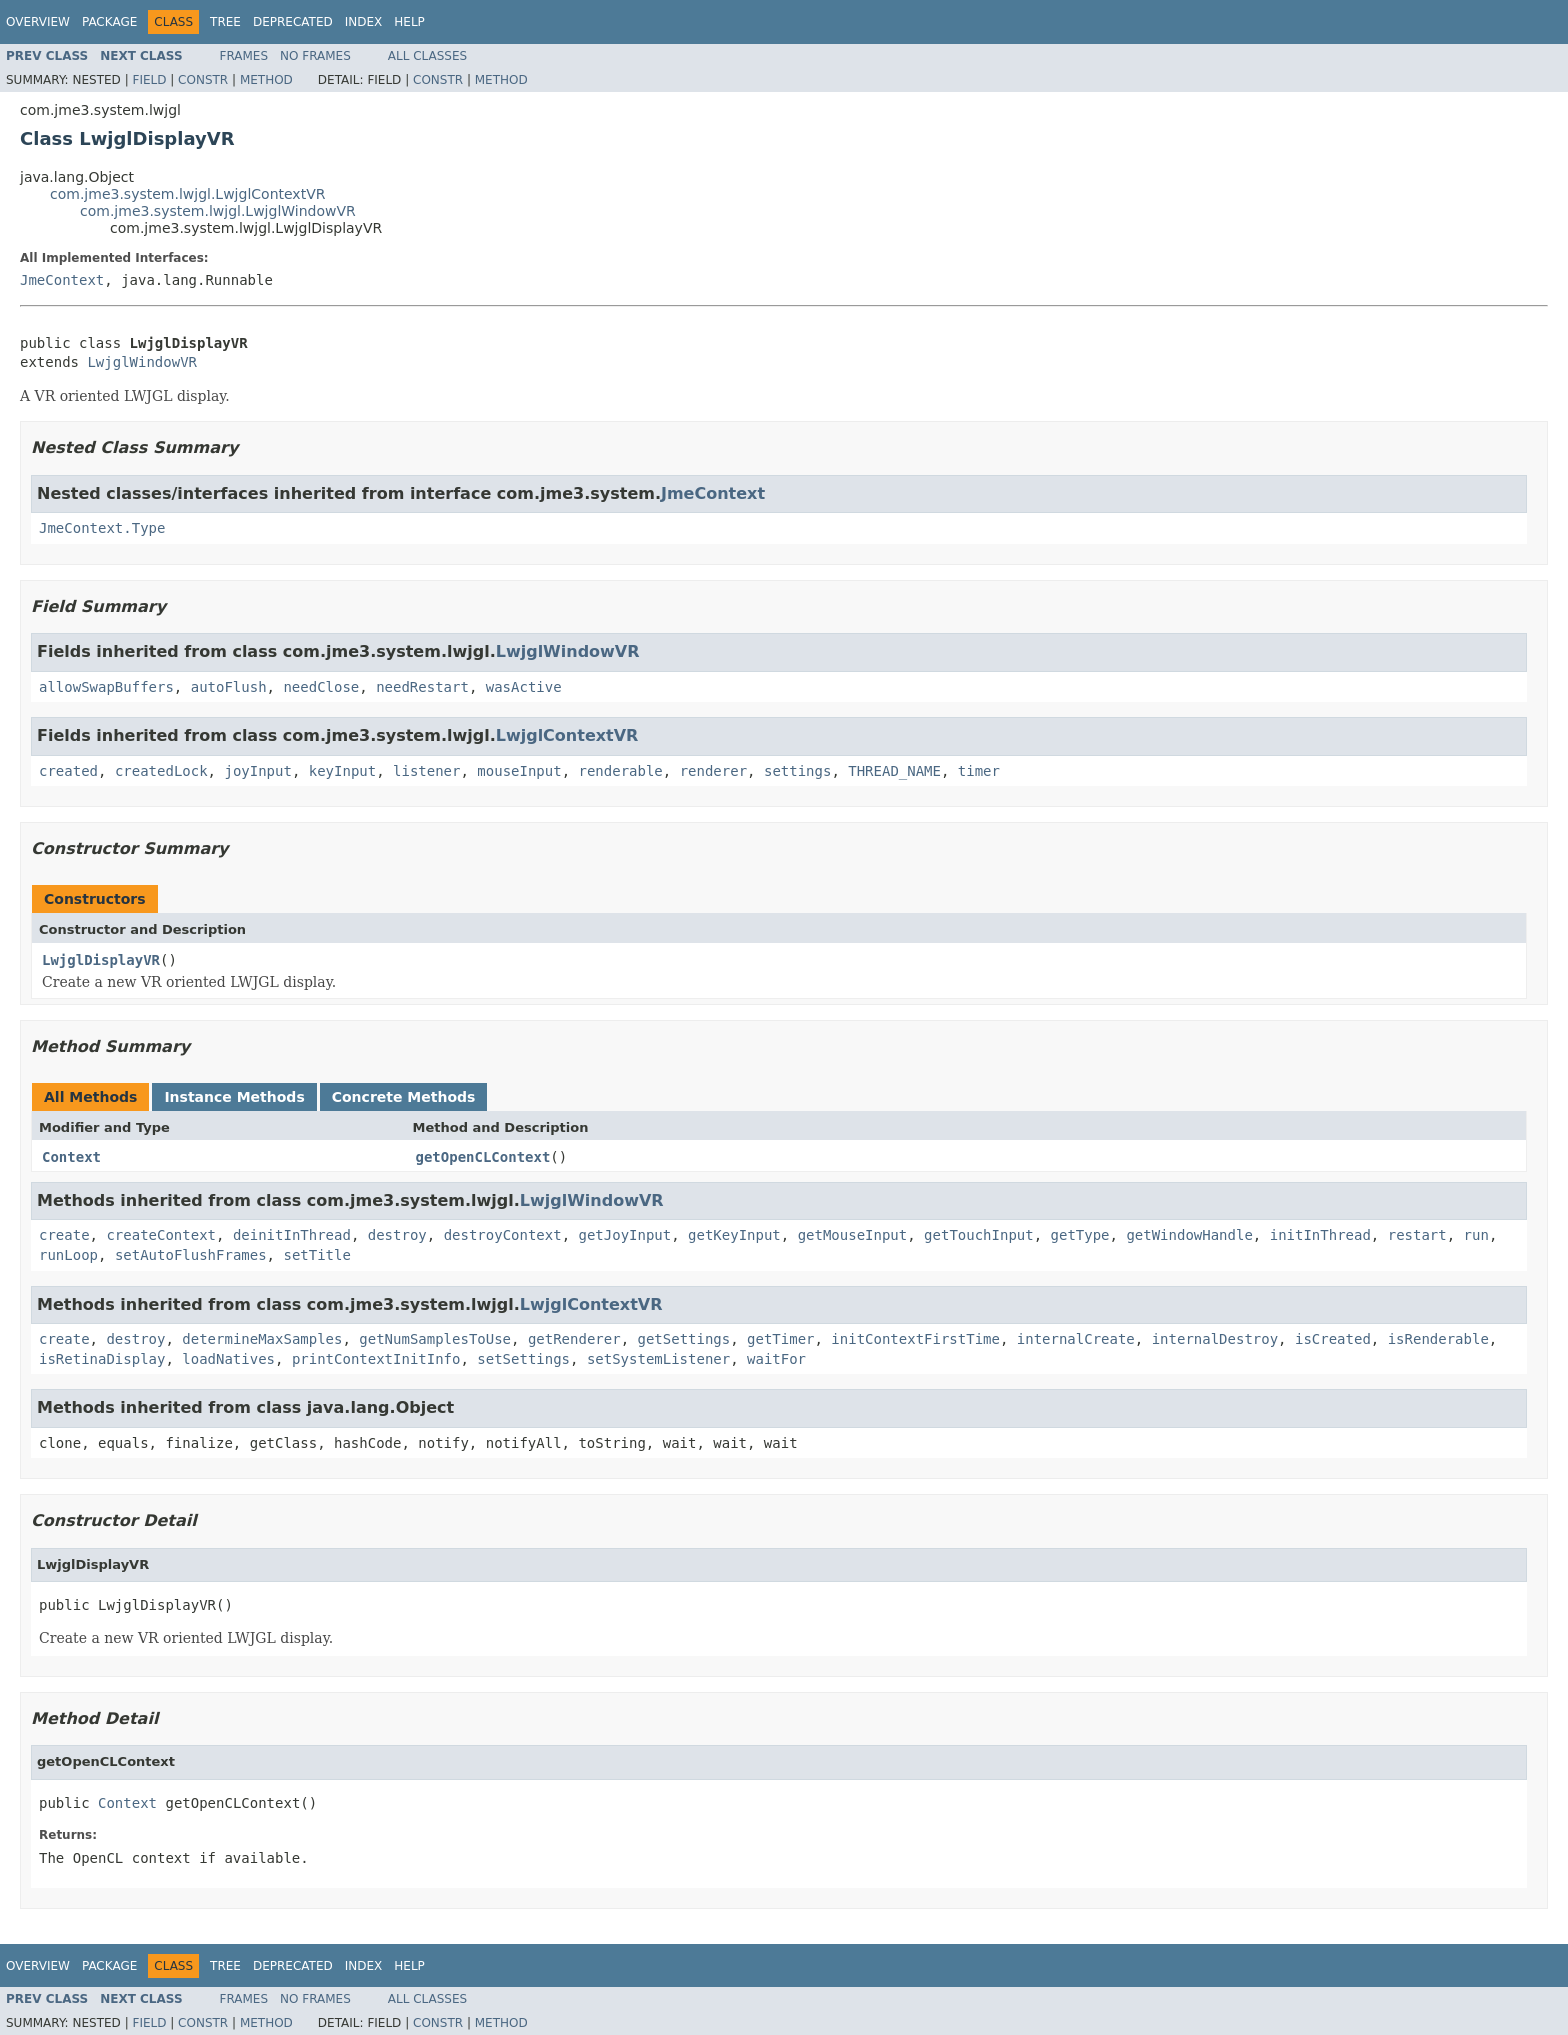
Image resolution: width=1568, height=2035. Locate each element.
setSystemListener (658, 1359)
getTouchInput (979, 1235)
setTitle (316, 1255)
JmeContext (62, 280)
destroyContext (503, 1235)
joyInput (257, 771)
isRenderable (1438, 1339)
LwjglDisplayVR (101, 960)
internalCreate (1076, 1339)
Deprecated (293, 22)
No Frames (315, 56)
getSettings (683, 1339)
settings (797, 771)
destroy (397, 1235)
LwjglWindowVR (142, 362)
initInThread (1320, 1235)
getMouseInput (853, 1235)
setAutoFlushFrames (191, 1255)
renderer (713, 771)
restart (1417, 1235)
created (68, 771)
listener (426, 771)
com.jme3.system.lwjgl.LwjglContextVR (187, 194)
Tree (225, 22)
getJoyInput (625, 1235)
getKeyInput (734, 1235)
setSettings (523, 1359)
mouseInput (519, 771)
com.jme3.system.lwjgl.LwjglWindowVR (218, 211)
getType (1080, 1235)
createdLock (161, 771)
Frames (244, 56)
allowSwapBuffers (106, 687)
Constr (203, 80)
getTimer (780, 1339)
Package (109, 22)
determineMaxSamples (262, 1339)
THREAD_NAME (894, 771)
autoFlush (229, 687)
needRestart (422, 687)
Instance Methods (234, 1097)
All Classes (427, 56)
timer (979, 771)
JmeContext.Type (102, 528)
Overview (38, 22)
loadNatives (228, 1359)
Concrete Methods (404, 1097)
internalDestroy (1215, 1339)
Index (364, 22)
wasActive (524, 687)
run (1476, 1235)
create (64, 1235)
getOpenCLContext (483, 1157)
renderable (621, 771)
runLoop (68, 1255)
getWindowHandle (1189, 1235)
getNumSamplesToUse (435, 1339)
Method (266, 80)
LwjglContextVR (567, 735)
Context (71, 1157)
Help (409, 22)
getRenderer (574, 1339)
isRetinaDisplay (102, 1359)
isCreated (1333, 1339)
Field (149, 80)
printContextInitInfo (376, 1359)
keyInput (342, 771)
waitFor (776, 1359)
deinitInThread (292, 1235)
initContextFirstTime (915, 1339)
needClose (321, 687)
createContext (161, 1235)
